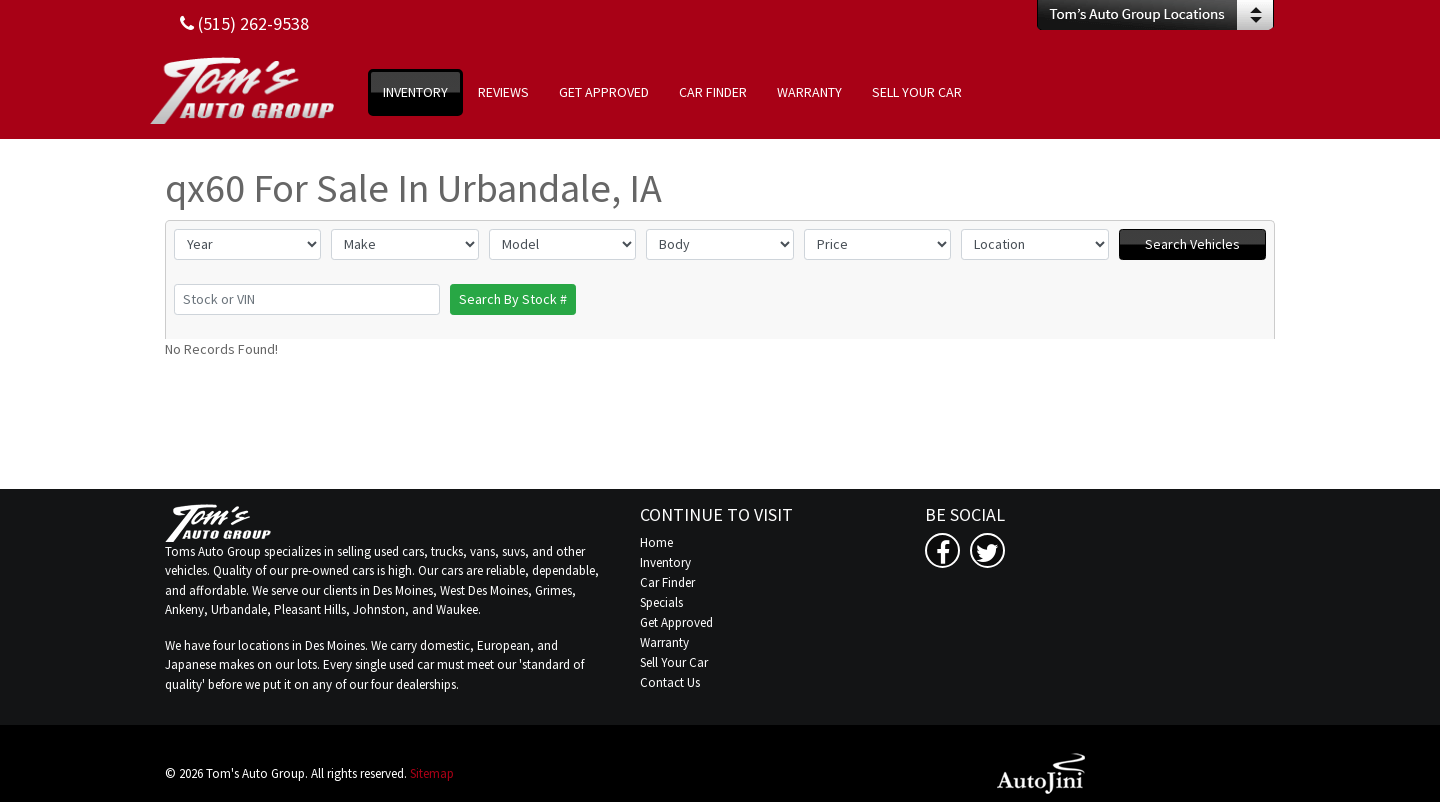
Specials (661, 602)
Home (656, 542)
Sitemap (432, 773)
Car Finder (667, 582)
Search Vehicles (1192, 244)
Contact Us (670, 682)
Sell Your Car (674, 662)
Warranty (664, 642)
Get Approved (676, 622)
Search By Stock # (513, 299)
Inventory (665, 562)
